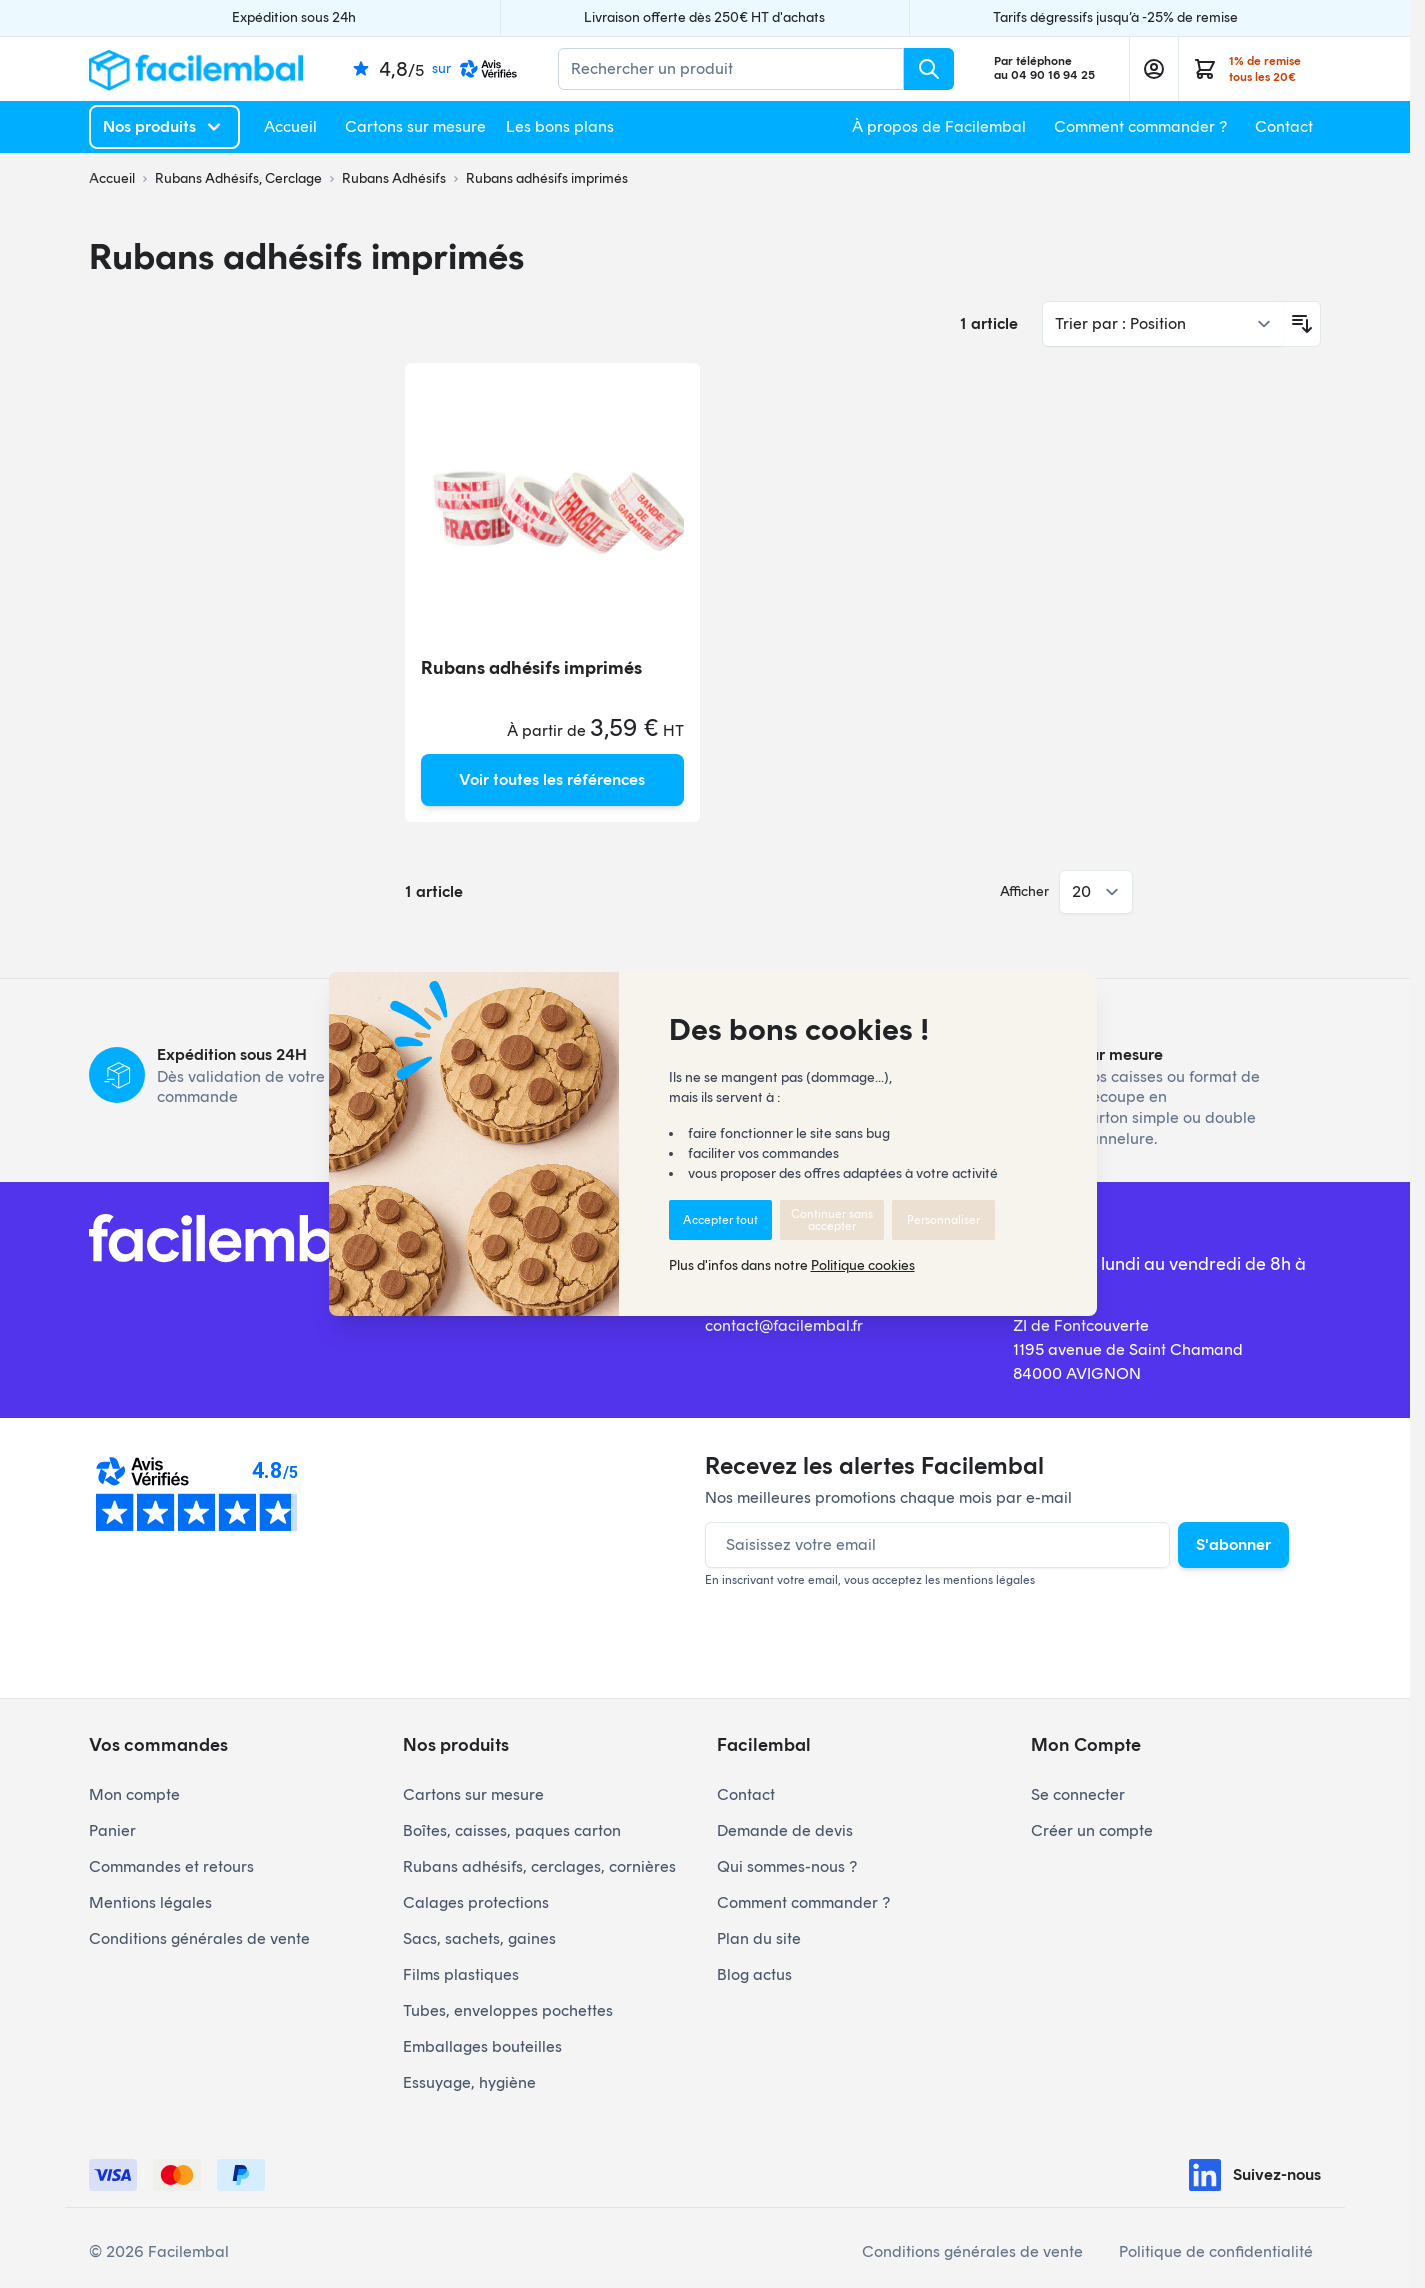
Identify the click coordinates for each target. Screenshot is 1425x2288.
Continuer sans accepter (832, 1220)
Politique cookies (863, 1265)
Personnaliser (943, 1220)
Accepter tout (720, 1220)
